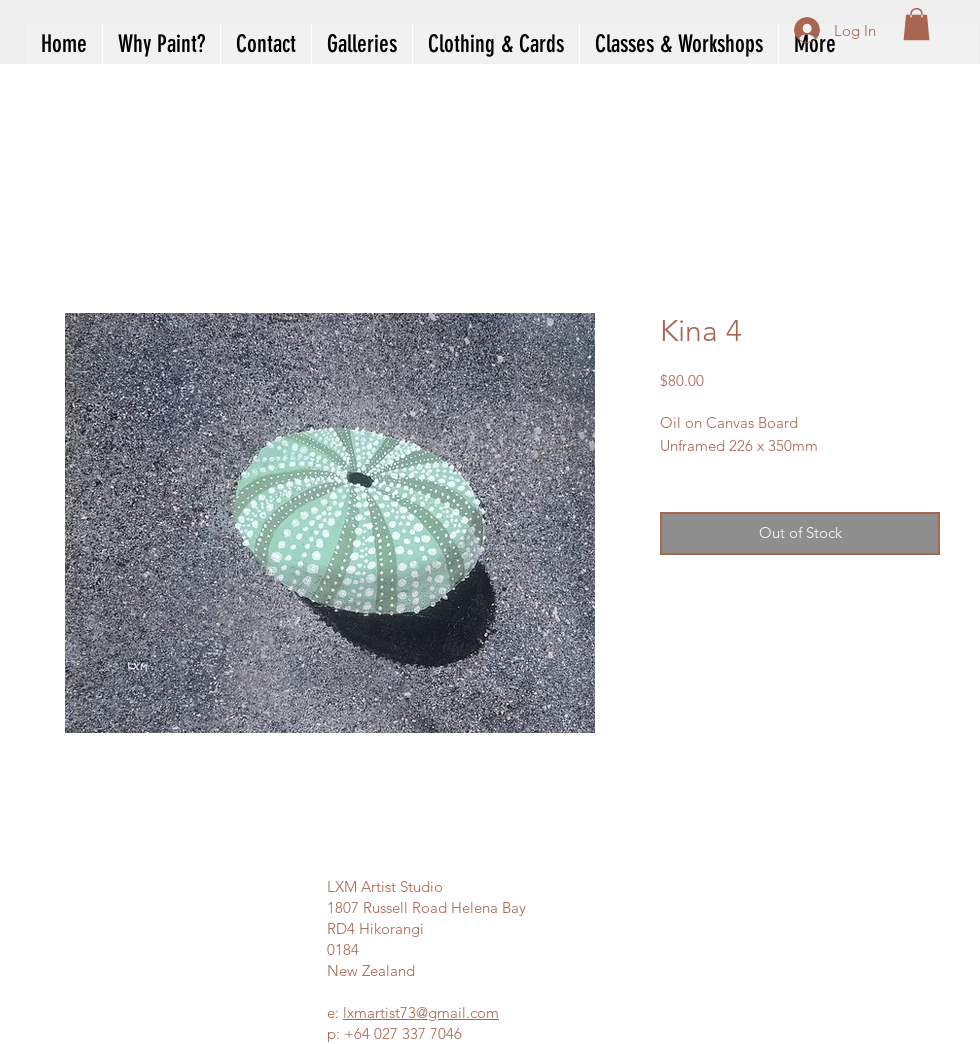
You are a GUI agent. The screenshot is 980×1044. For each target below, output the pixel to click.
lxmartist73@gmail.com (421, 1012)
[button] (916, 24)
